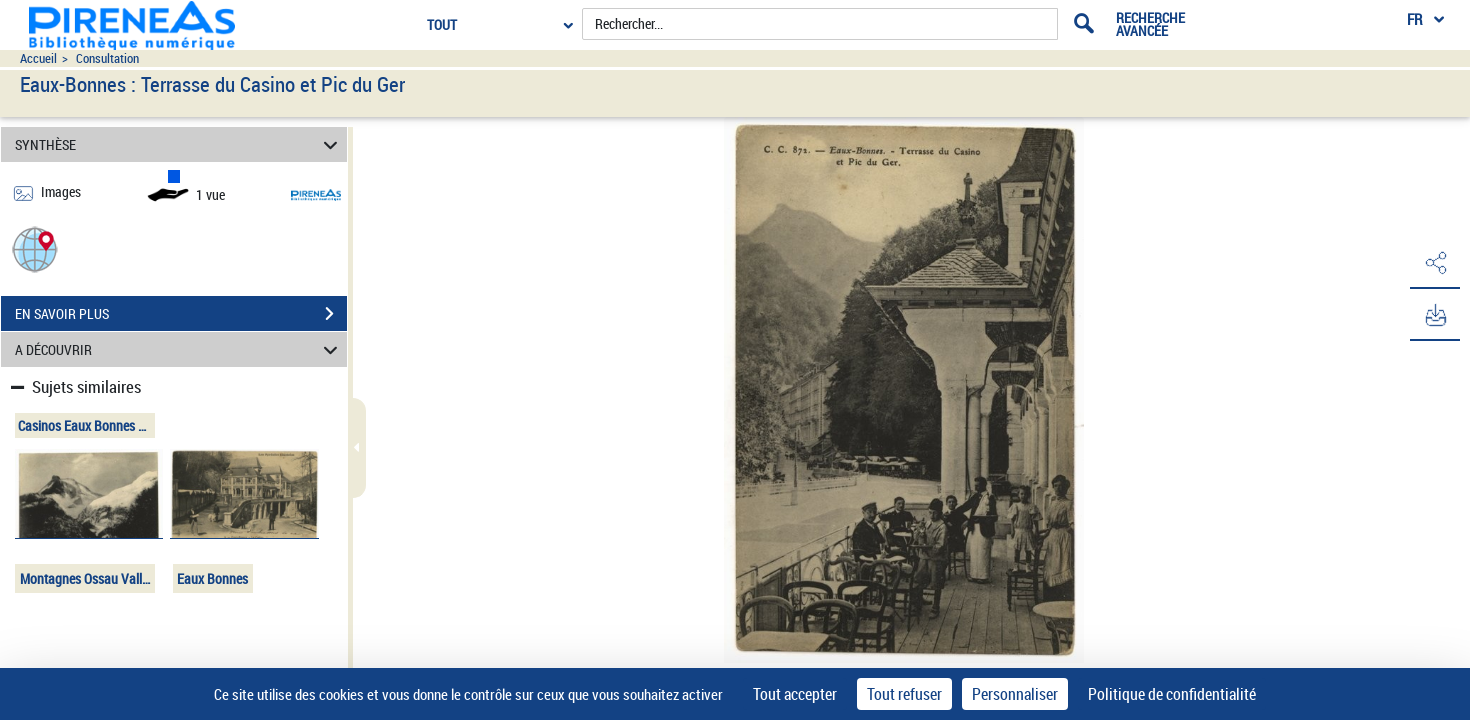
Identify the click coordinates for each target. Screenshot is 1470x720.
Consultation (107, 58)
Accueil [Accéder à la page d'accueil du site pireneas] (38, 58)
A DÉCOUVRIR (179, 349)
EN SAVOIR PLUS (181, 314)
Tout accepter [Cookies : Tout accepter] (795, 694)
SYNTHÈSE (179, 144)
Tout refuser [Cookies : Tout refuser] (904, 694)
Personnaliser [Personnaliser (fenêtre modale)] (1015, 694)
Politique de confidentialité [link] (1172, 694)
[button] (35, 248)
